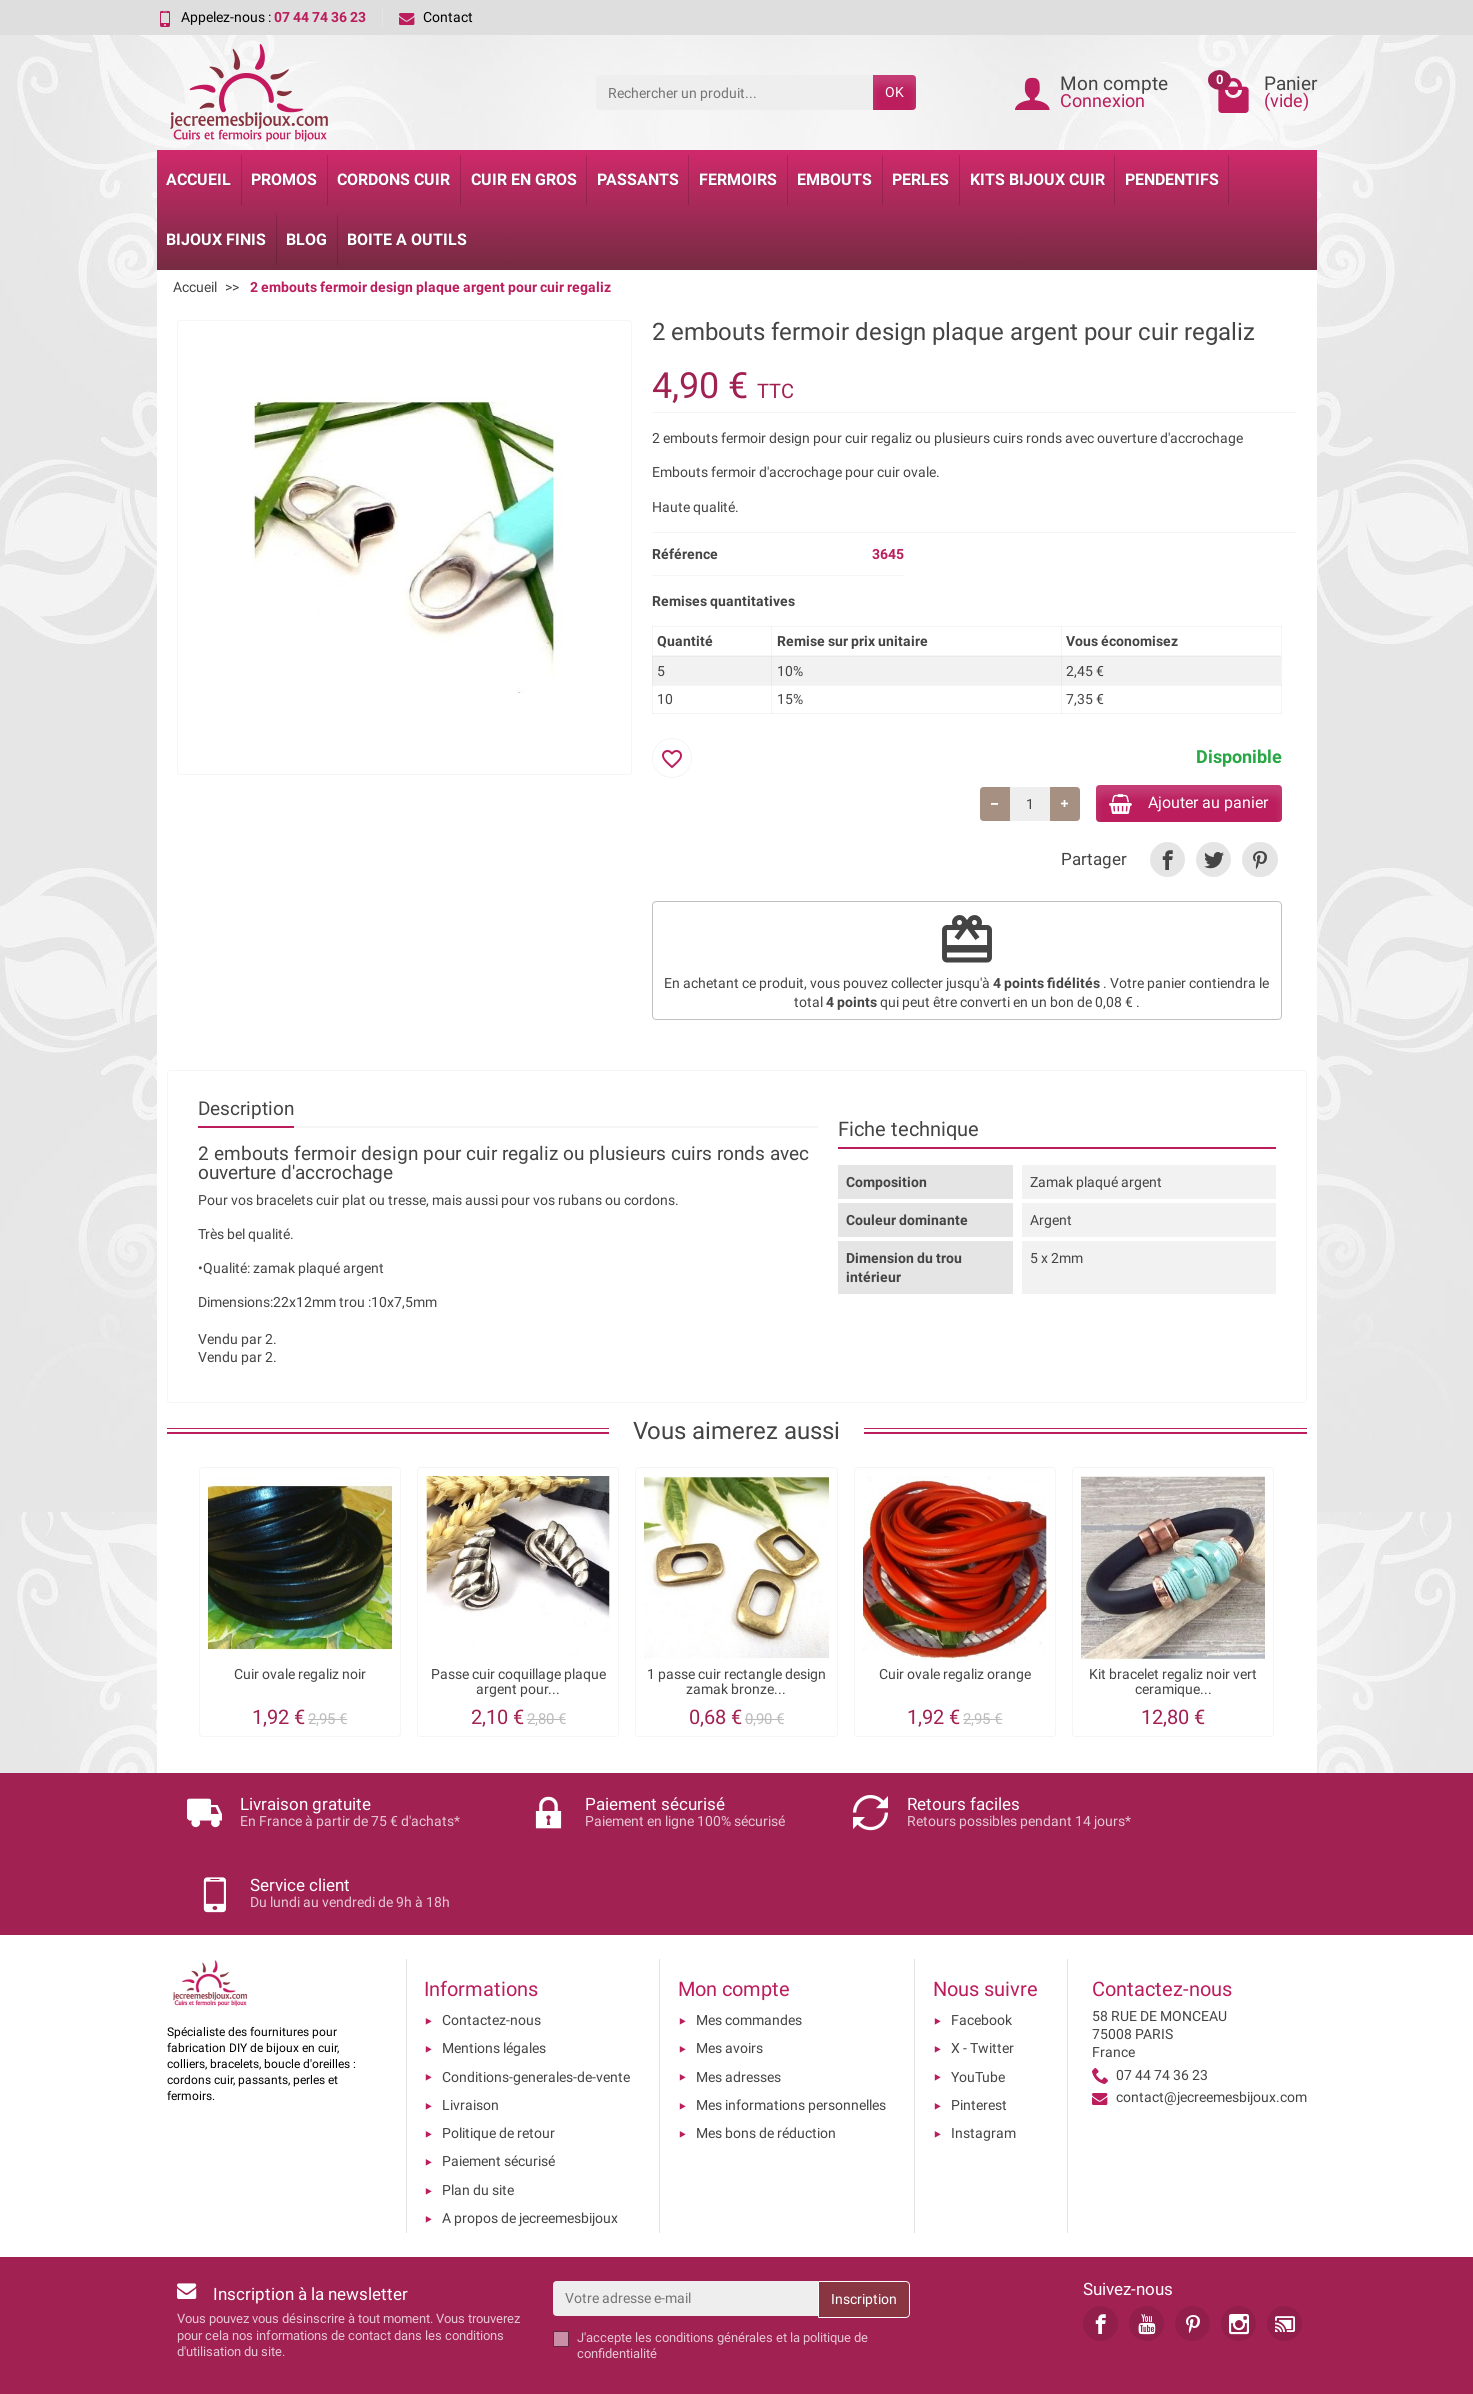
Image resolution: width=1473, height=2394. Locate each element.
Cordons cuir (393, 179)
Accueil (198, 179)
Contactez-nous (491, 1958)
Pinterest (979, 2042)
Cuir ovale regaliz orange (955, 1678)
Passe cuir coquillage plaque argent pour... (518, 1685)
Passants (638, 179)
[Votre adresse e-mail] (685, 2236)
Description (246, 1112)
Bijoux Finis (216, 239)
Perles (920, 179)
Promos (284, 179)
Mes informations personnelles (791, 2042)
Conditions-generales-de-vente (536, 2014)
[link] (1167, 863)
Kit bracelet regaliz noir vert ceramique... (1173, 1685)
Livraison (470, 2042)
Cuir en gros (524, 179)
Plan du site (478, 2127)
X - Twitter (982, 1986)
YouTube (978, 2014)
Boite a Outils (407, 239)
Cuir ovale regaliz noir (300, 1678)
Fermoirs (738, 179)
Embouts (834, 179)
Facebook (981, 1958)
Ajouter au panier (1175, 804)
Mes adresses (738, 2014)
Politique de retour (498, 2071)
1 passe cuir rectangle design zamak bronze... (736, 1685)
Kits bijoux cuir (1037, 179)
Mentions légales (494, 1986)
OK (894, 92)
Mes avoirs (729, 1986)
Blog (306, 239)
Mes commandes (749, 1958)
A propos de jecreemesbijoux (530, 2156)
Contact (436, 17)
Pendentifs (1172, 179)
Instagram (983, 2071)
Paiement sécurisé (498, 2099)
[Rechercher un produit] (734, 92)
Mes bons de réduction (766, 2071)
